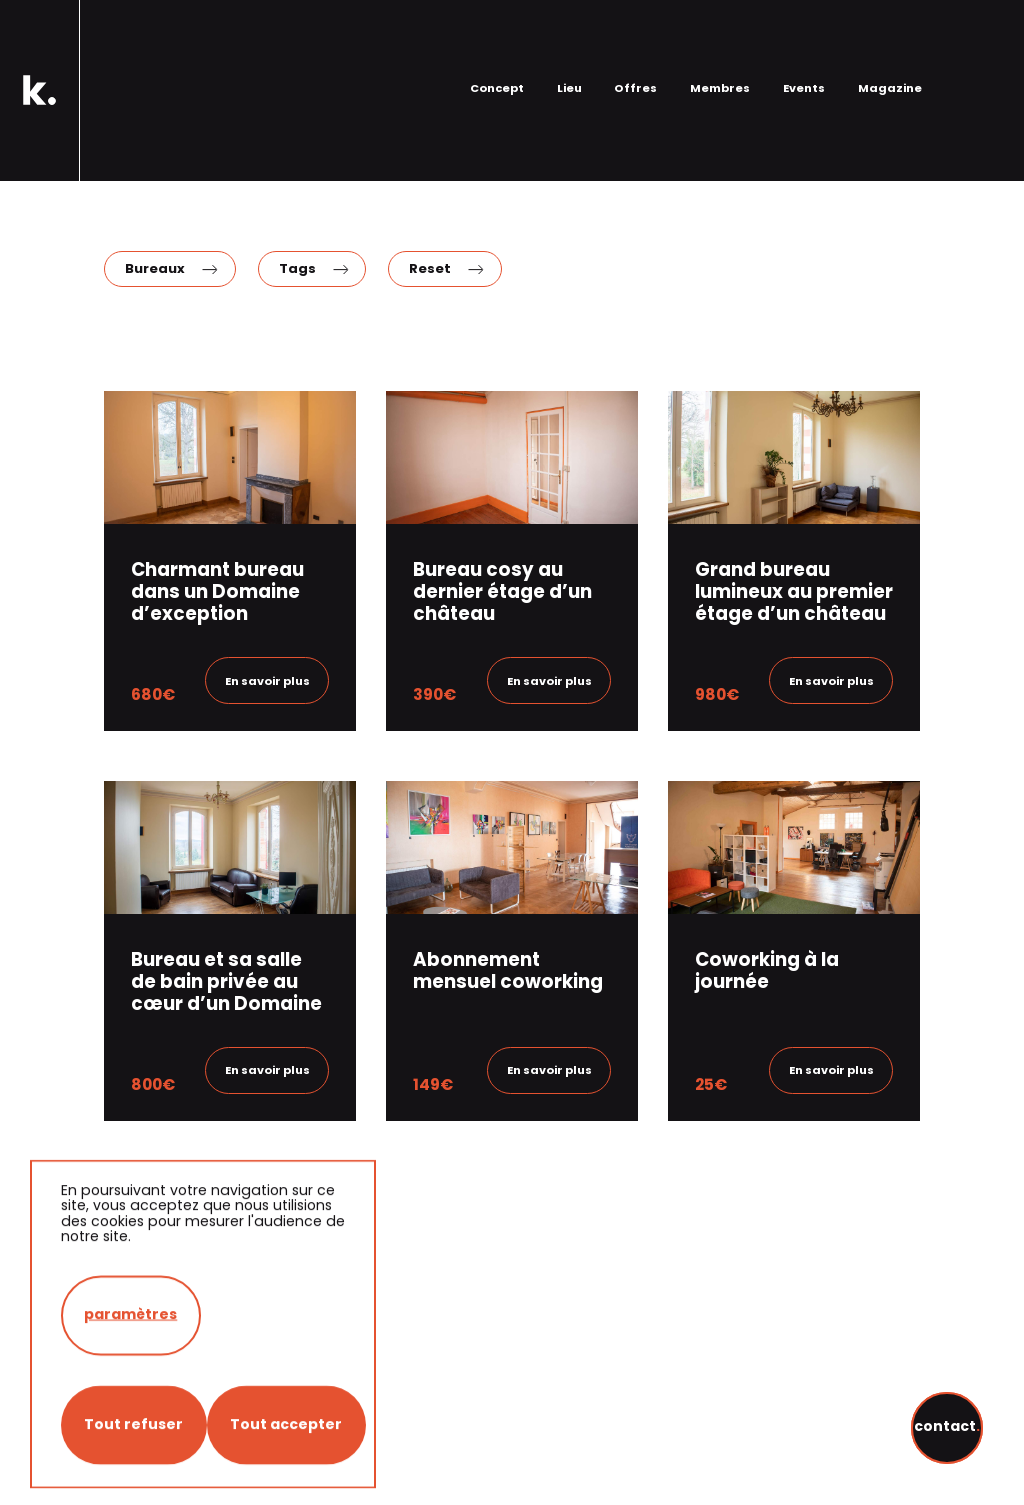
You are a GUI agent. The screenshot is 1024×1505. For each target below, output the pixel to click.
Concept (497, 42)
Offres (635, 42)
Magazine (890, 42)
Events (804, 42)
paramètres (130, 1453)
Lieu (569, 42)
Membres (720, 42)
